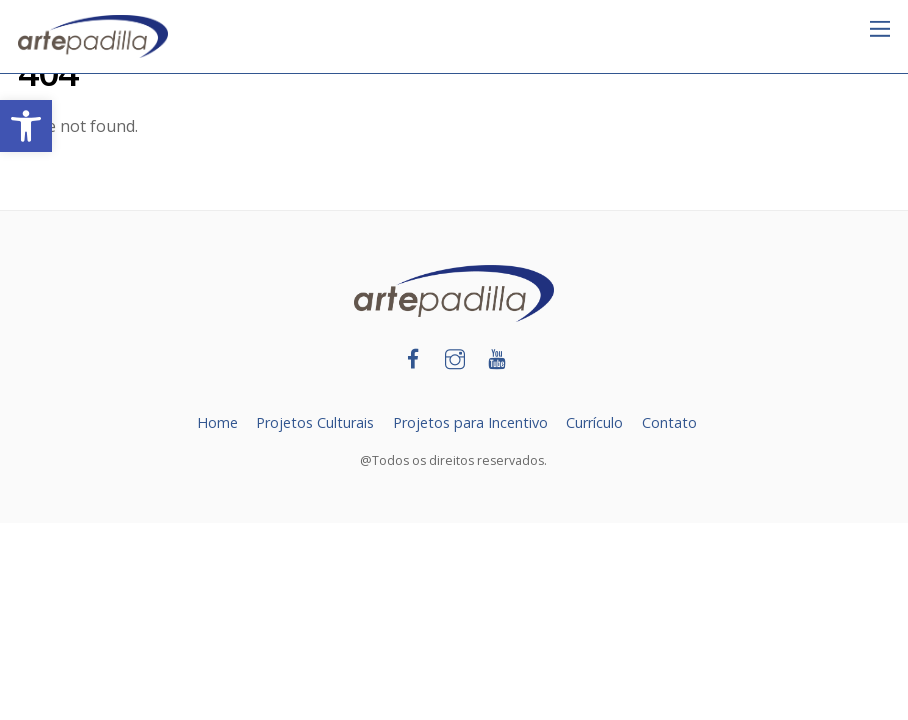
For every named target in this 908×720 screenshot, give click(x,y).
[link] (26, 126)
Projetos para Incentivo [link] (470, 422)
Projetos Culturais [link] (315, 422)
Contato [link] (669, 422)
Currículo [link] (594, 422)
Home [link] (217, 422)
